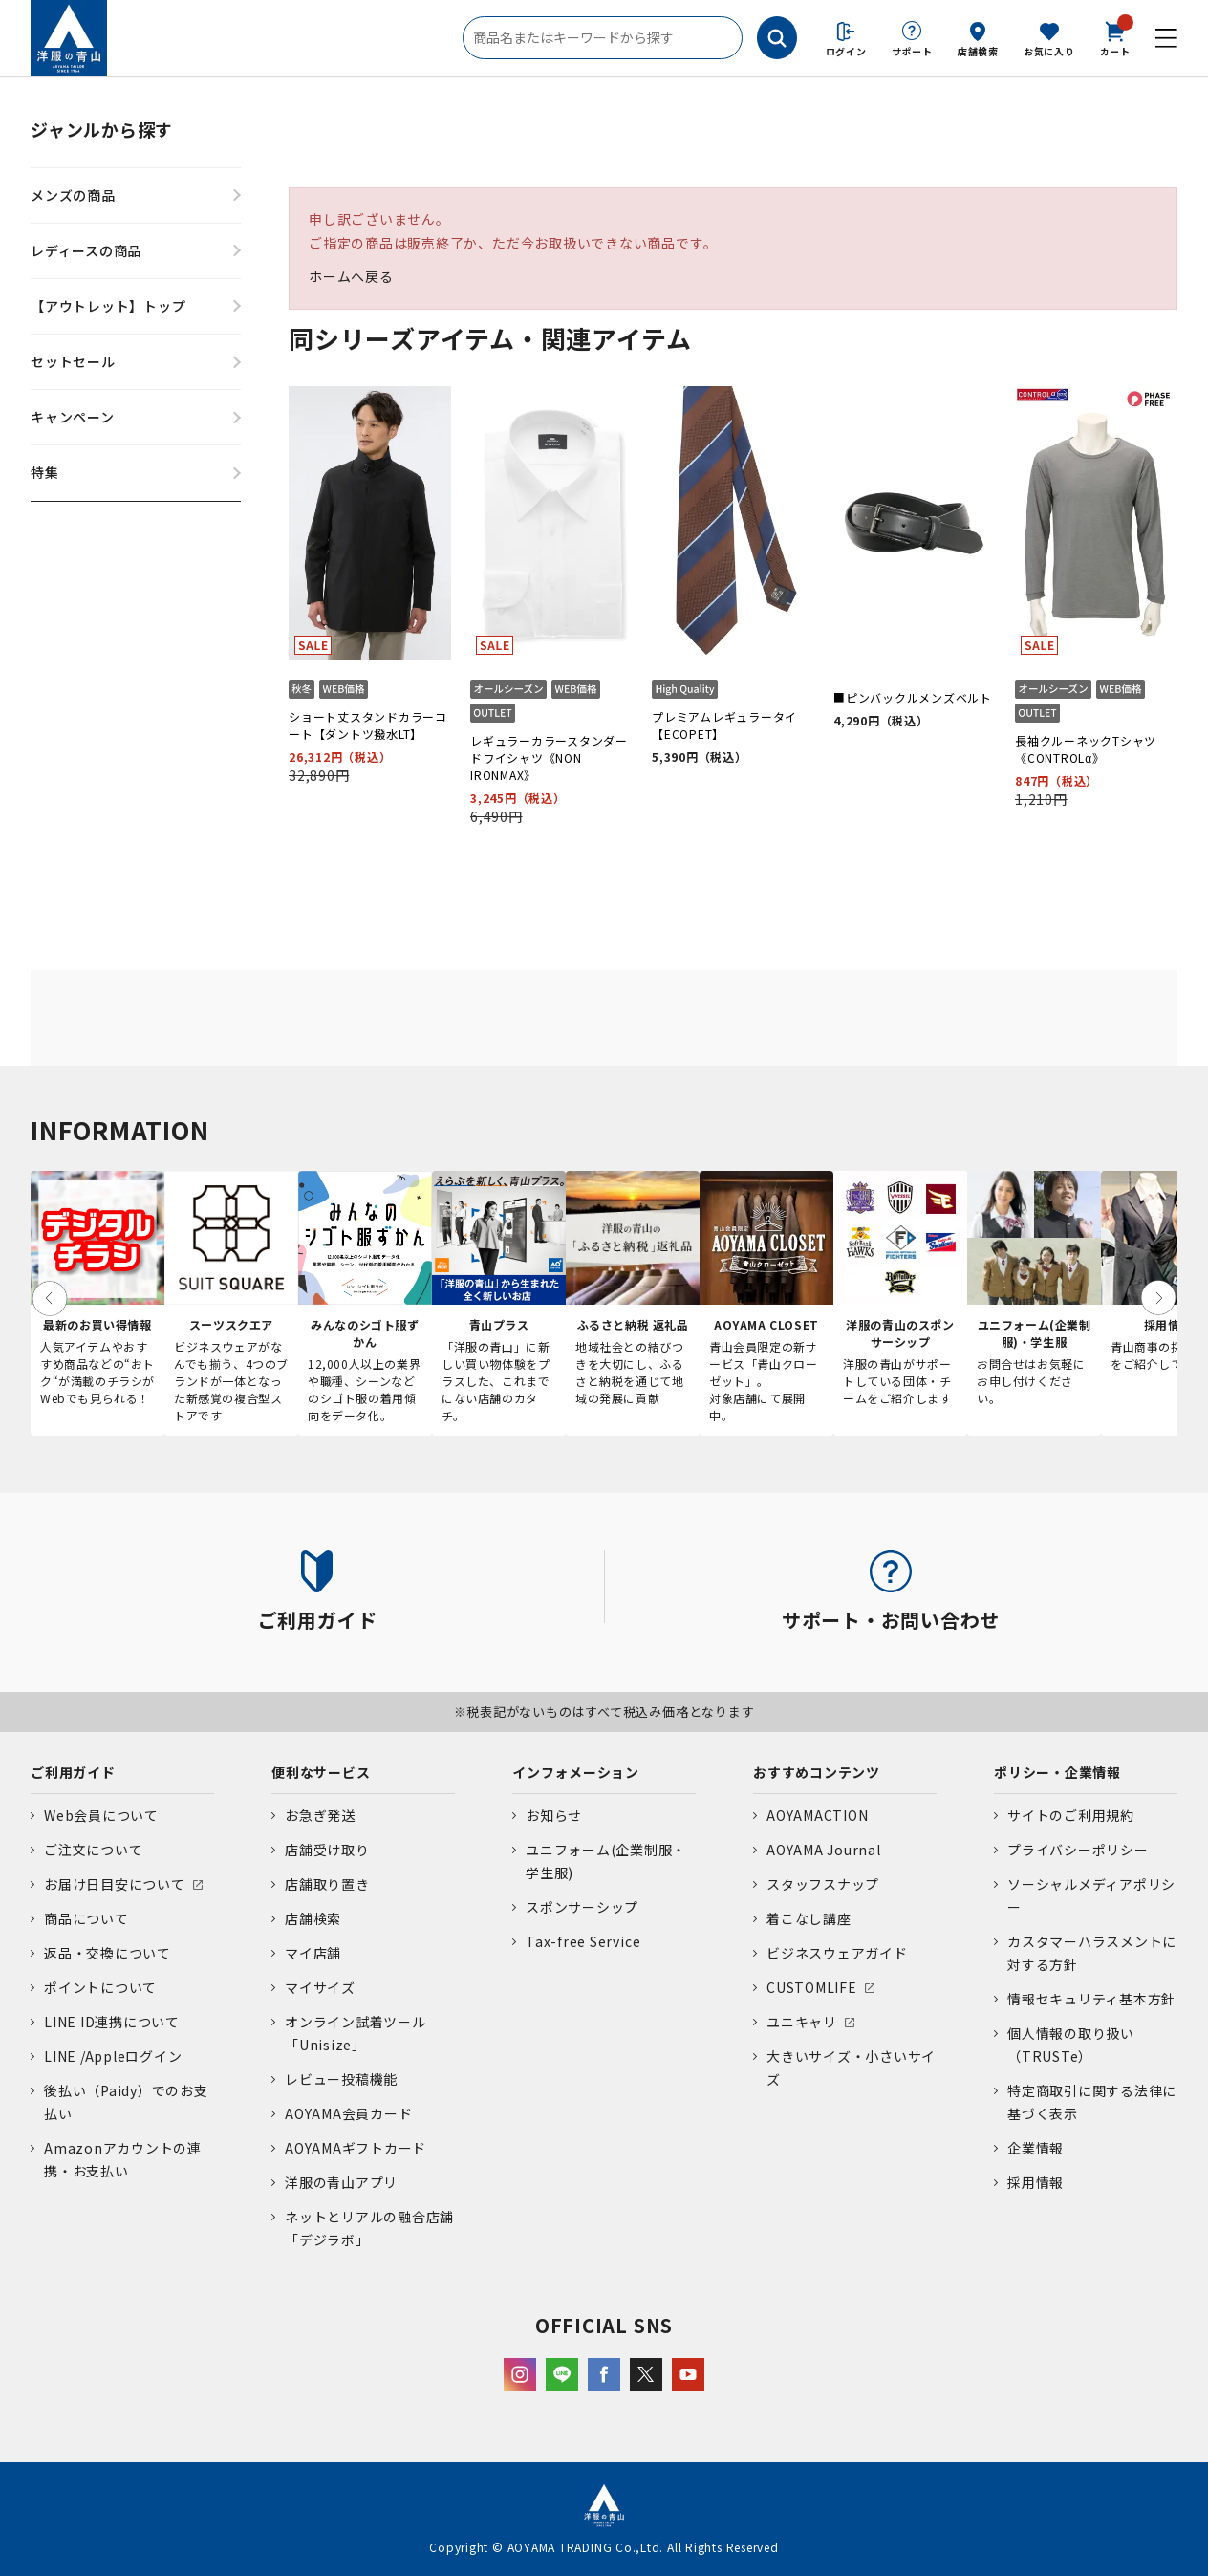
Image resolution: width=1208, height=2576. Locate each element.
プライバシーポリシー (1078, 1849)
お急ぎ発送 (320, 1815)
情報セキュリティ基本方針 (1091, 1998)
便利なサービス (320, 1772)
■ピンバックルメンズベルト (912, 697)
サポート (912, 51)
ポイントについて (100, 1987)
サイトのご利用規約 (1070, 1815)
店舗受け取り (327, 1849)
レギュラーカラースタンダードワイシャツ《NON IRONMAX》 (549, 757)
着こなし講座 (809, 1918)
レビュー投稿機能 (341, 2079)
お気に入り (1049, 51)
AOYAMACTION (817, 1815)
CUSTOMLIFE (811, 1987)
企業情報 (1035, 2147)
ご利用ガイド (73, 1772)
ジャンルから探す (102, 129)
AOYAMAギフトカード (355, 2147)
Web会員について (101, 1815)
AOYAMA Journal (823, 1849)
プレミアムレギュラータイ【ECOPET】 (724, 725)
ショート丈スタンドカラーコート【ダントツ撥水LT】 (368, 725)
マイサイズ (320, 1987)
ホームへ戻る (351, 276)
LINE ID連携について (112, 2021)
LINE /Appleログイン (113, 2056)
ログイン (846, 51)
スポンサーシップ (582, 1906)
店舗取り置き (327, 1884)
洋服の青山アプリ (341, 2182)
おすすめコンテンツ (816, 1772)
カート (1115, 37)
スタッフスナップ (822, 1884)
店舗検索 (978, 51)
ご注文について (93, 1849)
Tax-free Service (583, 1941)
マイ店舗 (313, 1952)
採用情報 (1035, 2182)
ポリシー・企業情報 (1057, 1772)
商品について (86, 1918)
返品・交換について (107, 1952)
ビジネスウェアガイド (837, 1952)
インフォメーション (575, 1772)
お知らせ (554, 1815)
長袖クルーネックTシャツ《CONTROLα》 (1085, 749)
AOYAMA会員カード (348, 2113)
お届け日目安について (114, 1884)
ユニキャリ (801, 2021)
